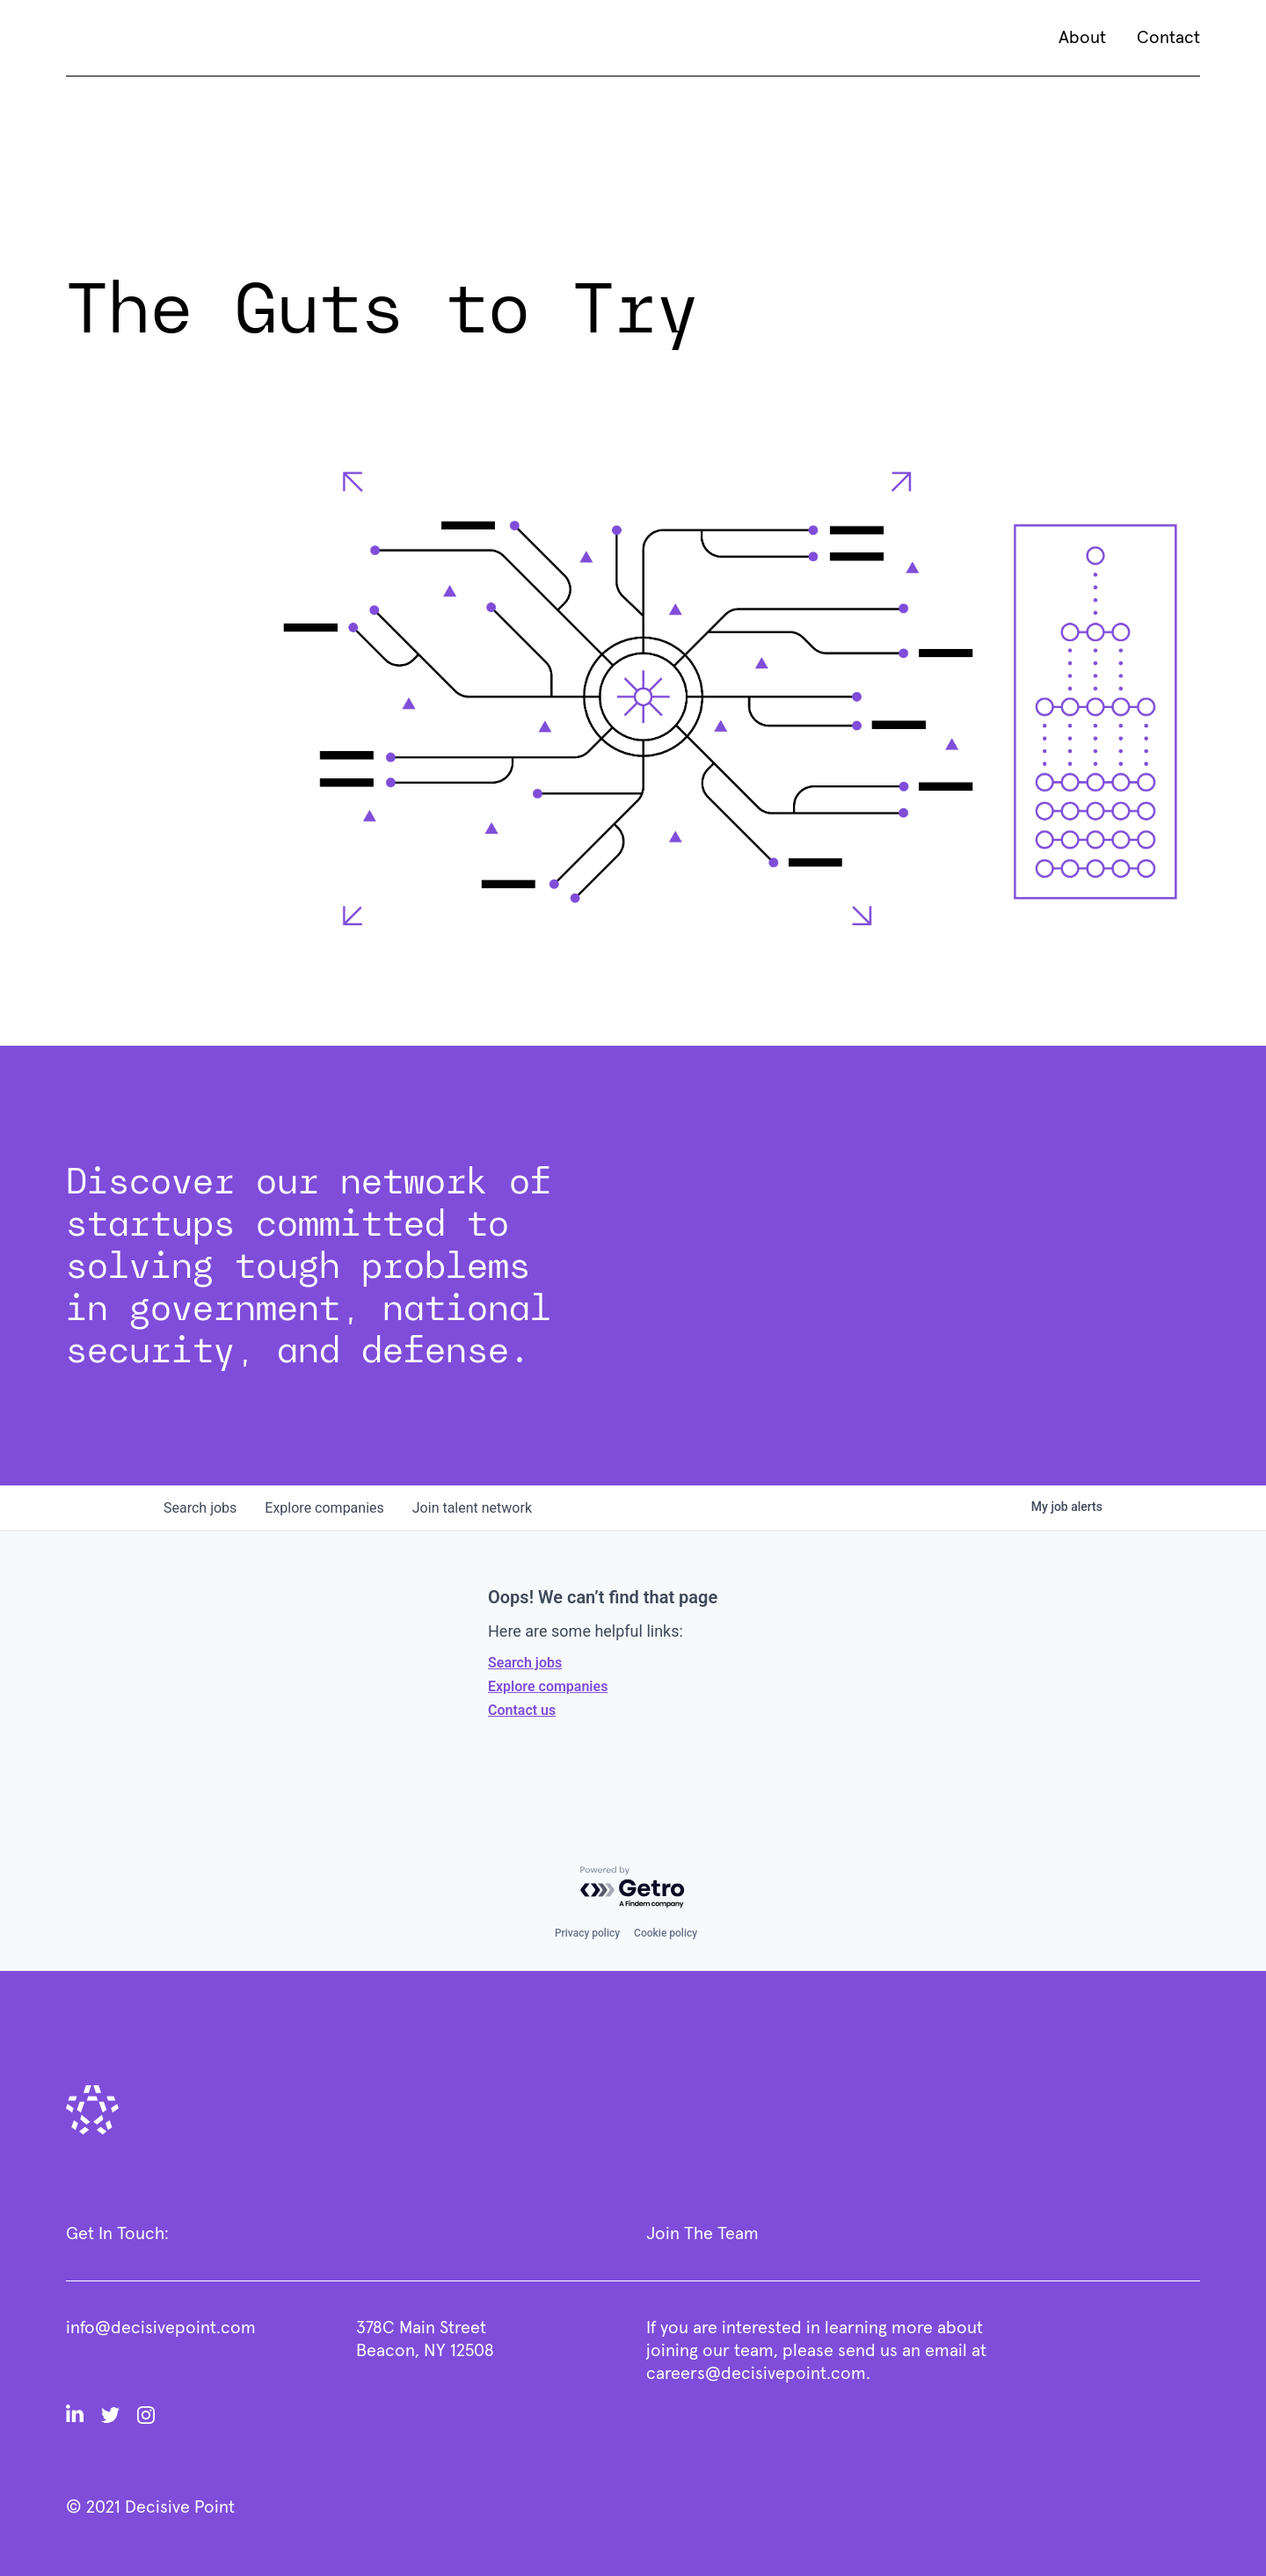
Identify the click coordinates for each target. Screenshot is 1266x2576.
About (1082, 38)
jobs (200, 1508)
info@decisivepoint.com (161, 2328)
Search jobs (525, 1662)
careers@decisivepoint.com (756, 2374)
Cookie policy (665, 1933)
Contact (1168, 38)
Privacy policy (587, 1933)
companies (324, 1508)
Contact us (522, 1710)
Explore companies (548, 1686)
